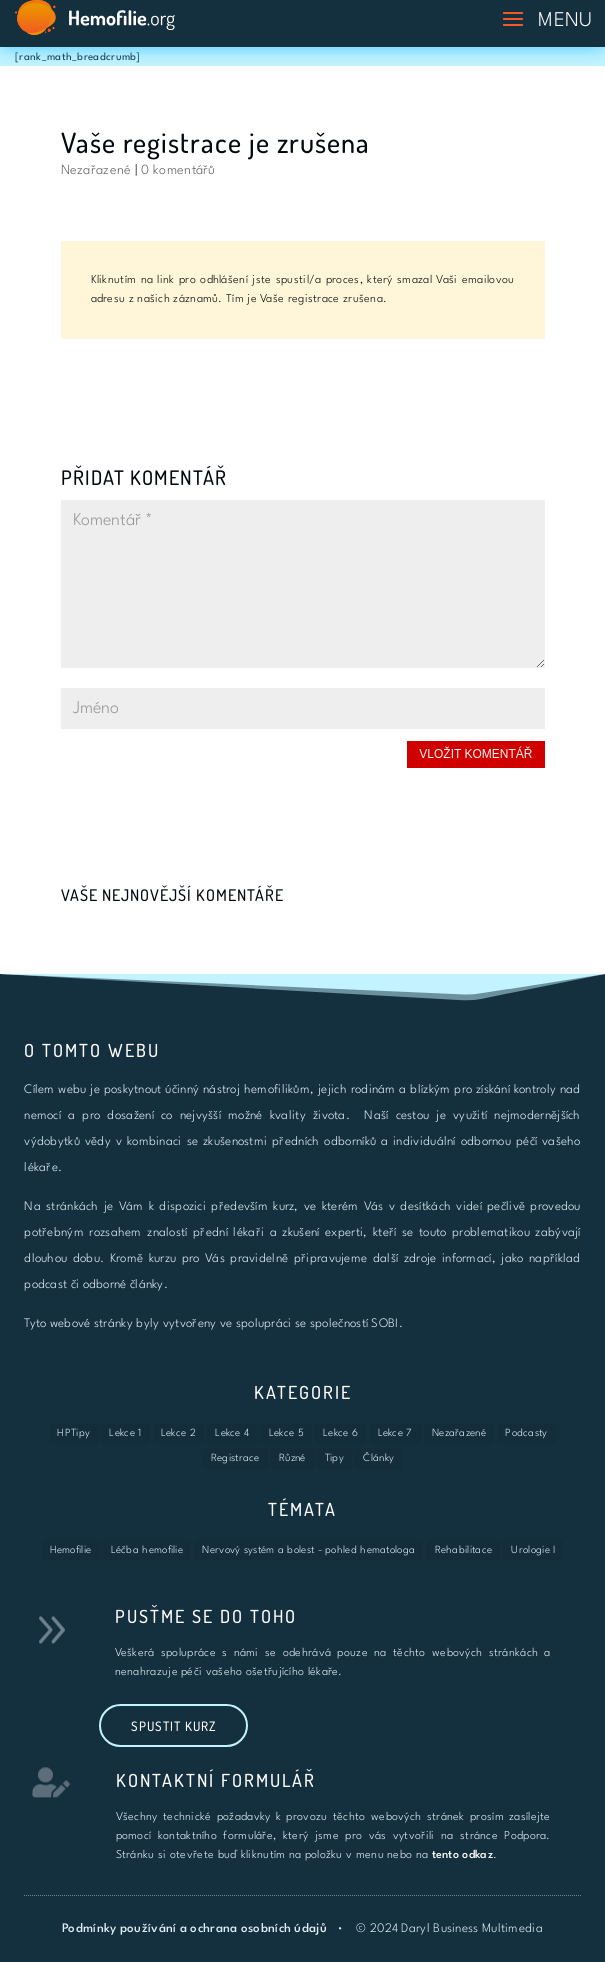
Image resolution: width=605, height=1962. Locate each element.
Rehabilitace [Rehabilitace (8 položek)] (464, 1550)
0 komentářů (178, 170)
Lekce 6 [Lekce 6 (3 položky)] (340, 1433)
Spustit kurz (173, 1726)
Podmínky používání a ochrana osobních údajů (196, 1929)
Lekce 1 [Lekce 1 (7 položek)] (125, 1433)
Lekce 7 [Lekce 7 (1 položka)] (395, 1433)
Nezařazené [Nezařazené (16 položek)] (459, 1433)
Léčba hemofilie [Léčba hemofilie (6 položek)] (147, 1550)
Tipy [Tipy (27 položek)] (334, 1458)
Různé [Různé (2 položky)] (292, 1458)
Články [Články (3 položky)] (378, 1458)
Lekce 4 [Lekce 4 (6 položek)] (232, 1433)
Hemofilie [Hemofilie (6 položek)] (71, 1550)
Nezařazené (96, 170)
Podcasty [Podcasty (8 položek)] (526, 1433)
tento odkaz (462, 1855)
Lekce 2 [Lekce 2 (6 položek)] (178, 1433)
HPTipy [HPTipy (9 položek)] (73, 1433)
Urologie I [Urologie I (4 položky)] (533, 1550)
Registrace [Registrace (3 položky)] (235, 1458)
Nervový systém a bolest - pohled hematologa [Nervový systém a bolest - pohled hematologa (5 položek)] (308, 1550)
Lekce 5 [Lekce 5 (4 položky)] (286, 1433)
